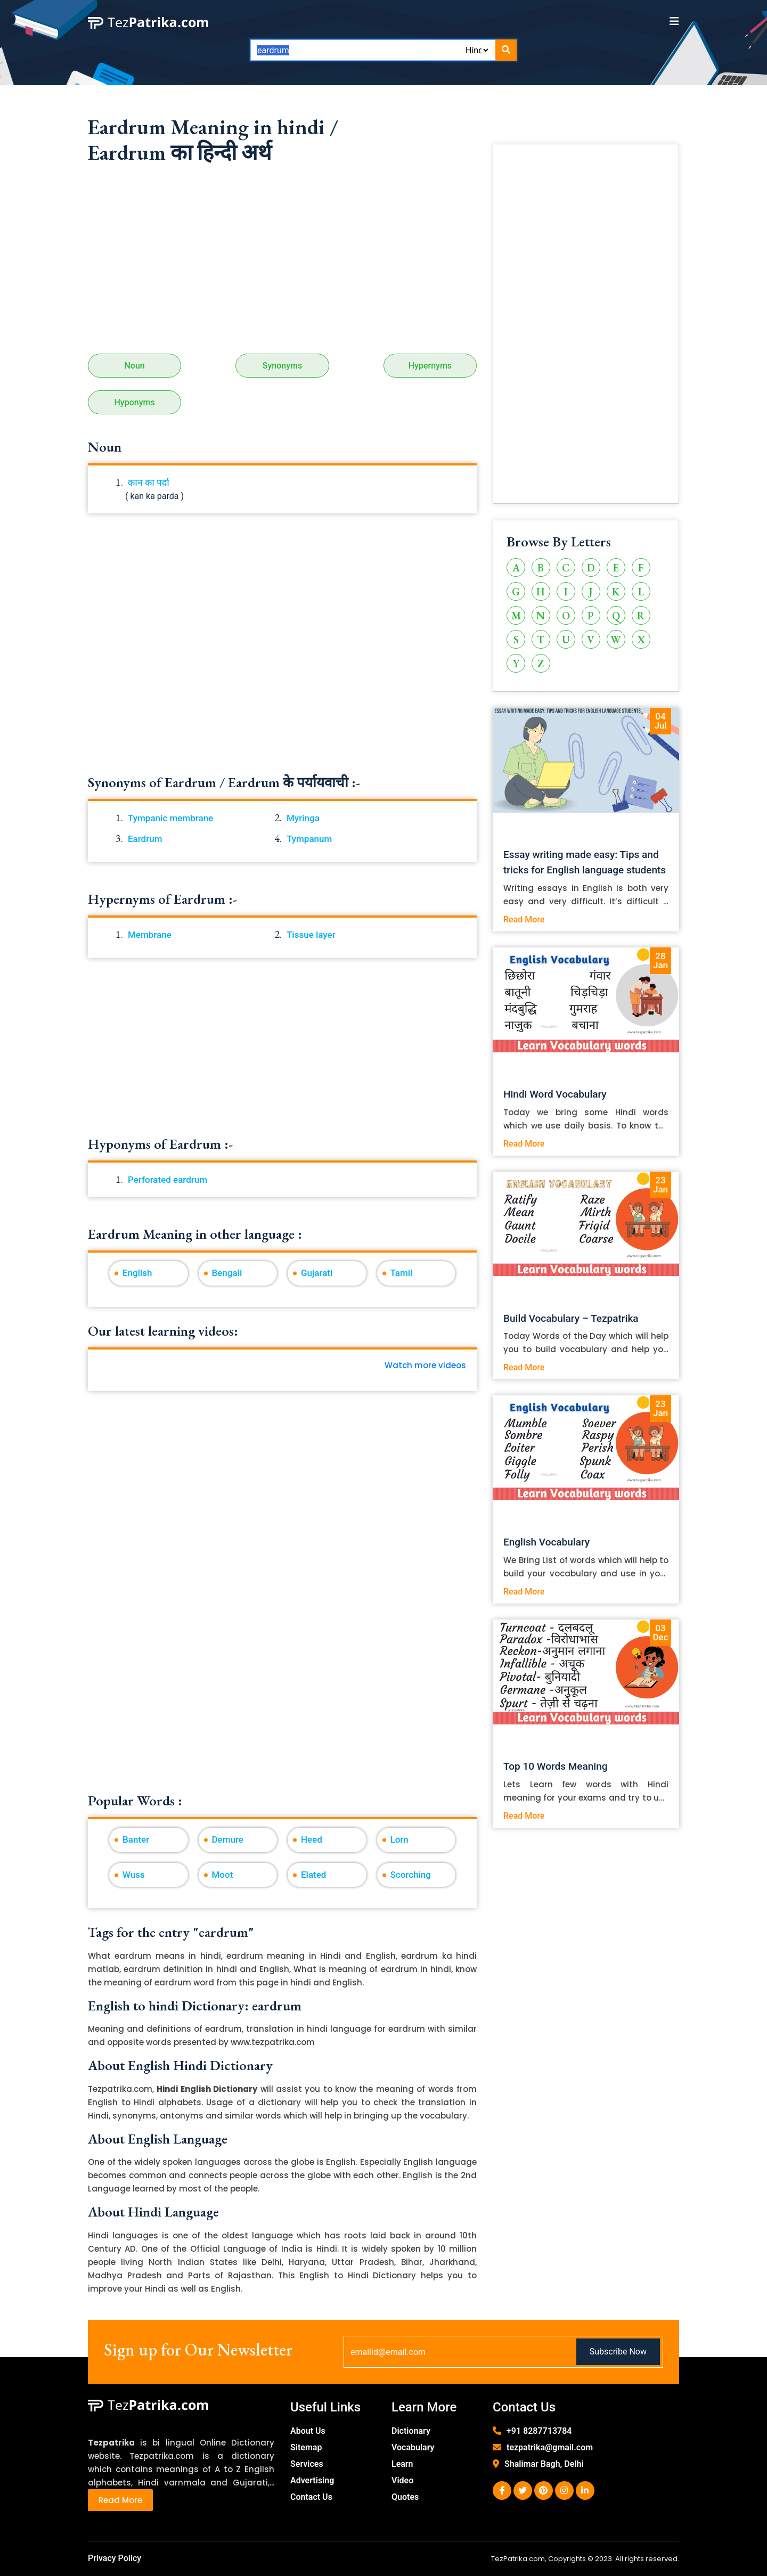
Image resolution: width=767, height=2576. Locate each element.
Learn (402, 2464)
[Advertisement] (282, 263)
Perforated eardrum (167, 1179)
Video (402, 2480)
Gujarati (316, 1272)
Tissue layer (311, 934)
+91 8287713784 (539, 2431)
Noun (134, 366)
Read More (523, 919)
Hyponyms (135, 402)
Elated (313, 1874)
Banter (136, 1839)
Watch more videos (425, 1365)
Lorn (399, 1839)
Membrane (150, 934)
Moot (222, 1874)
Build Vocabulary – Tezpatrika (571, 1318)
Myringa (303, 818)
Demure (227, 1839)
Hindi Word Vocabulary (555, 1094)
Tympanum (309, 838)
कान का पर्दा (148, 482)
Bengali (227, 1272)
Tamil (401, 1272)
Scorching (410, 1874)
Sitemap (306, 2447)
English (137, 1272)
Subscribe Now (618, 2351)
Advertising (312, 2480)
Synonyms (282, 366)
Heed (311, 1839)
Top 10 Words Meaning (555, 1766)
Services (306, 2464)
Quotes (405, 2497)
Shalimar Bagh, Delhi (544, 2464)
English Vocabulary (546, 1542)
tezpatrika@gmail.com (550, 2447)
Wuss (134, 1874)
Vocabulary (413, 2447)
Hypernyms (430, 366)
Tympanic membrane (170, 818)
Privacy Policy (114, 2558)
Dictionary (410, 2431)
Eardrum (145, 838)
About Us (307, 2431)
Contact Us (311, 2497)
